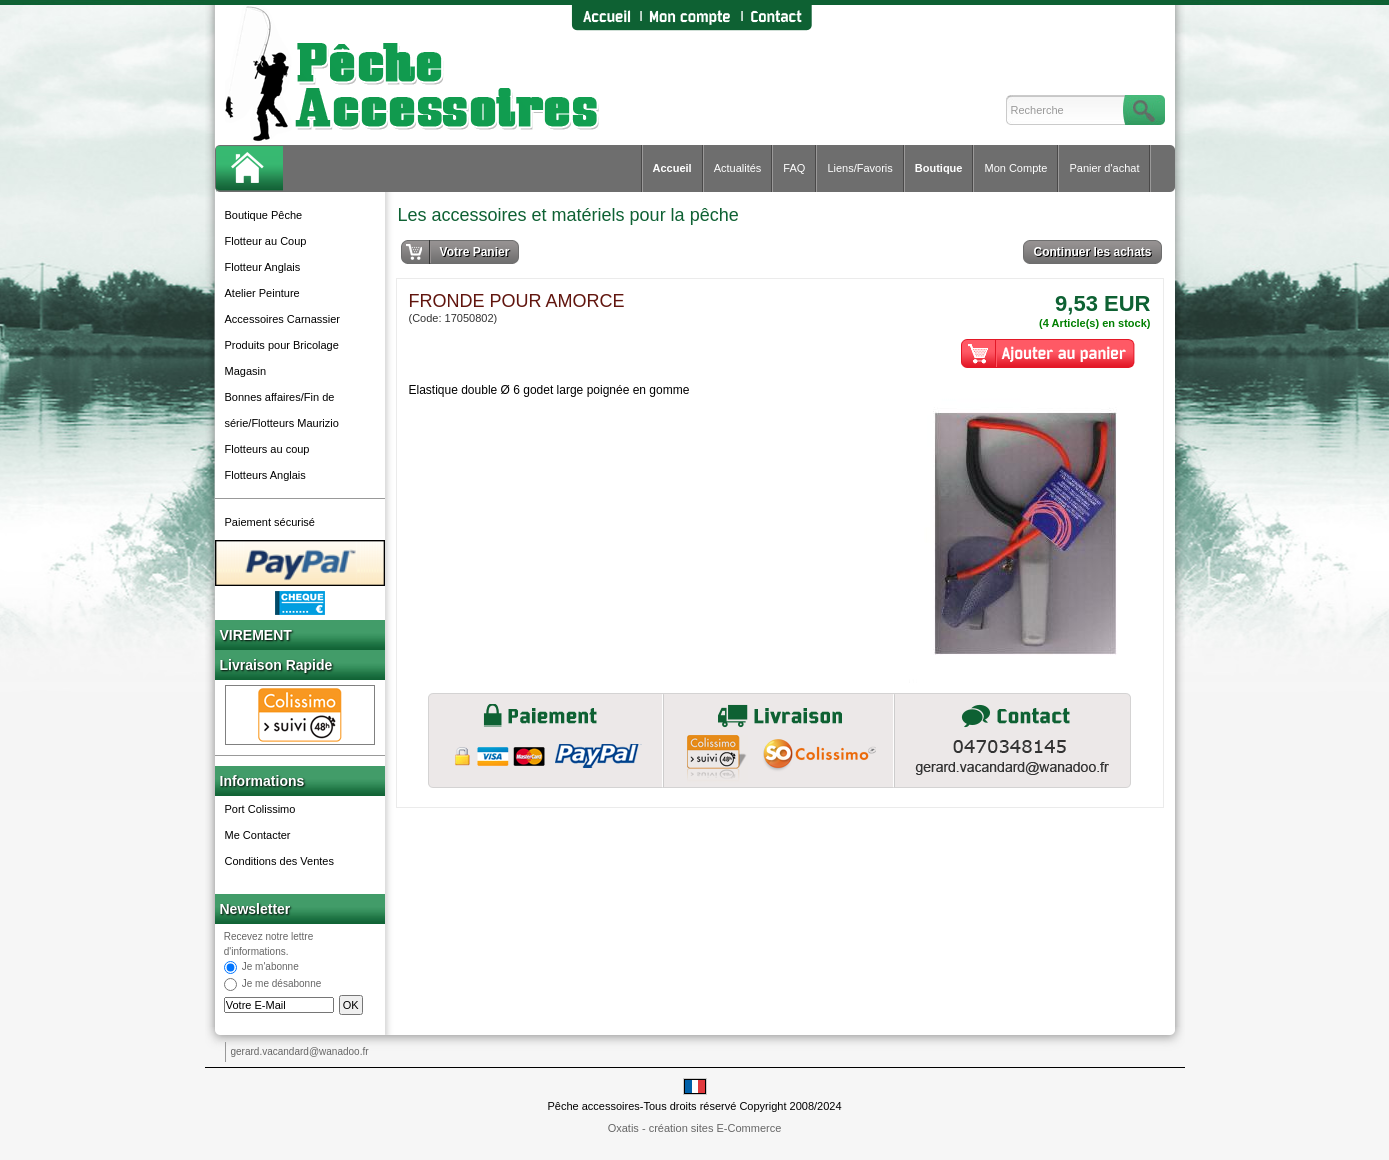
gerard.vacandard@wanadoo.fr (300, 1051)
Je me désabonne (282, 984)
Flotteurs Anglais (265, 475)
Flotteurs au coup (267, 449)
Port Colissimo (260, 809)
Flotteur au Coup (266, 241)
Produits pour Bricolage (282, 345)
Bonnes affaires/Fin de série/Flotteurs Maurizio (282, 410)
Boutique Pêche (264, 215)
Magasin (246, 371)
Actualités (738, 168)
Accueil (672, 168)
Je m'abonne (270, 967)
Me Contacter (258, 835)
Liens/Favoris (859, 168)
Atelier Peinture (262, 293)
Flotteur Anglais (263, 267)
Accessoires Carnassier (283, 319)
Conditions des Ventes (279, 861)
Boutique (939, 168)
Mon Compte (1015, 168)
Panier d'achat (1104, 168)
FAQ (794, 168)
